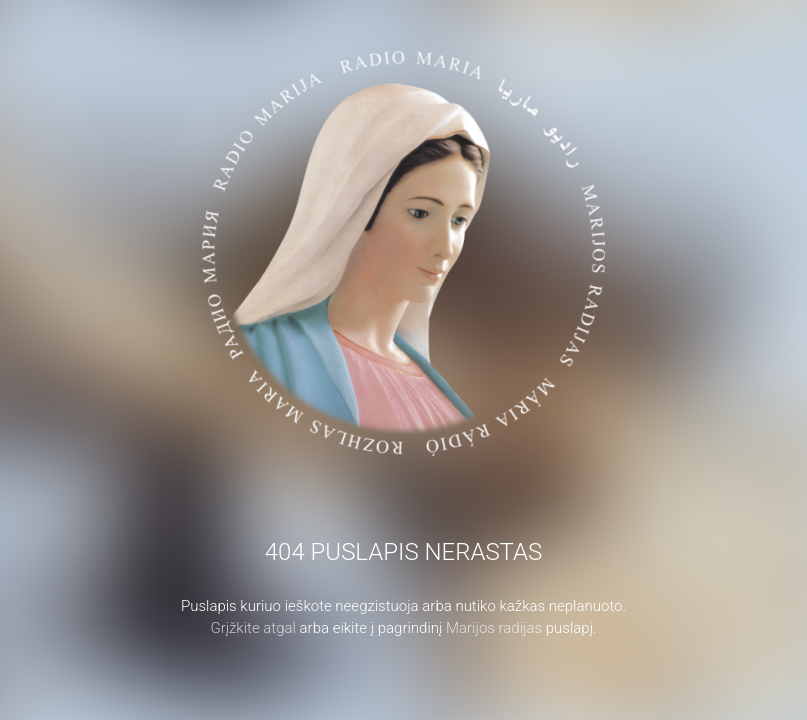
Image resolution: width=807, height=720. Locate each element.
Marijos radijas (494, 628)
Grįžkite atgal (253, 628)
